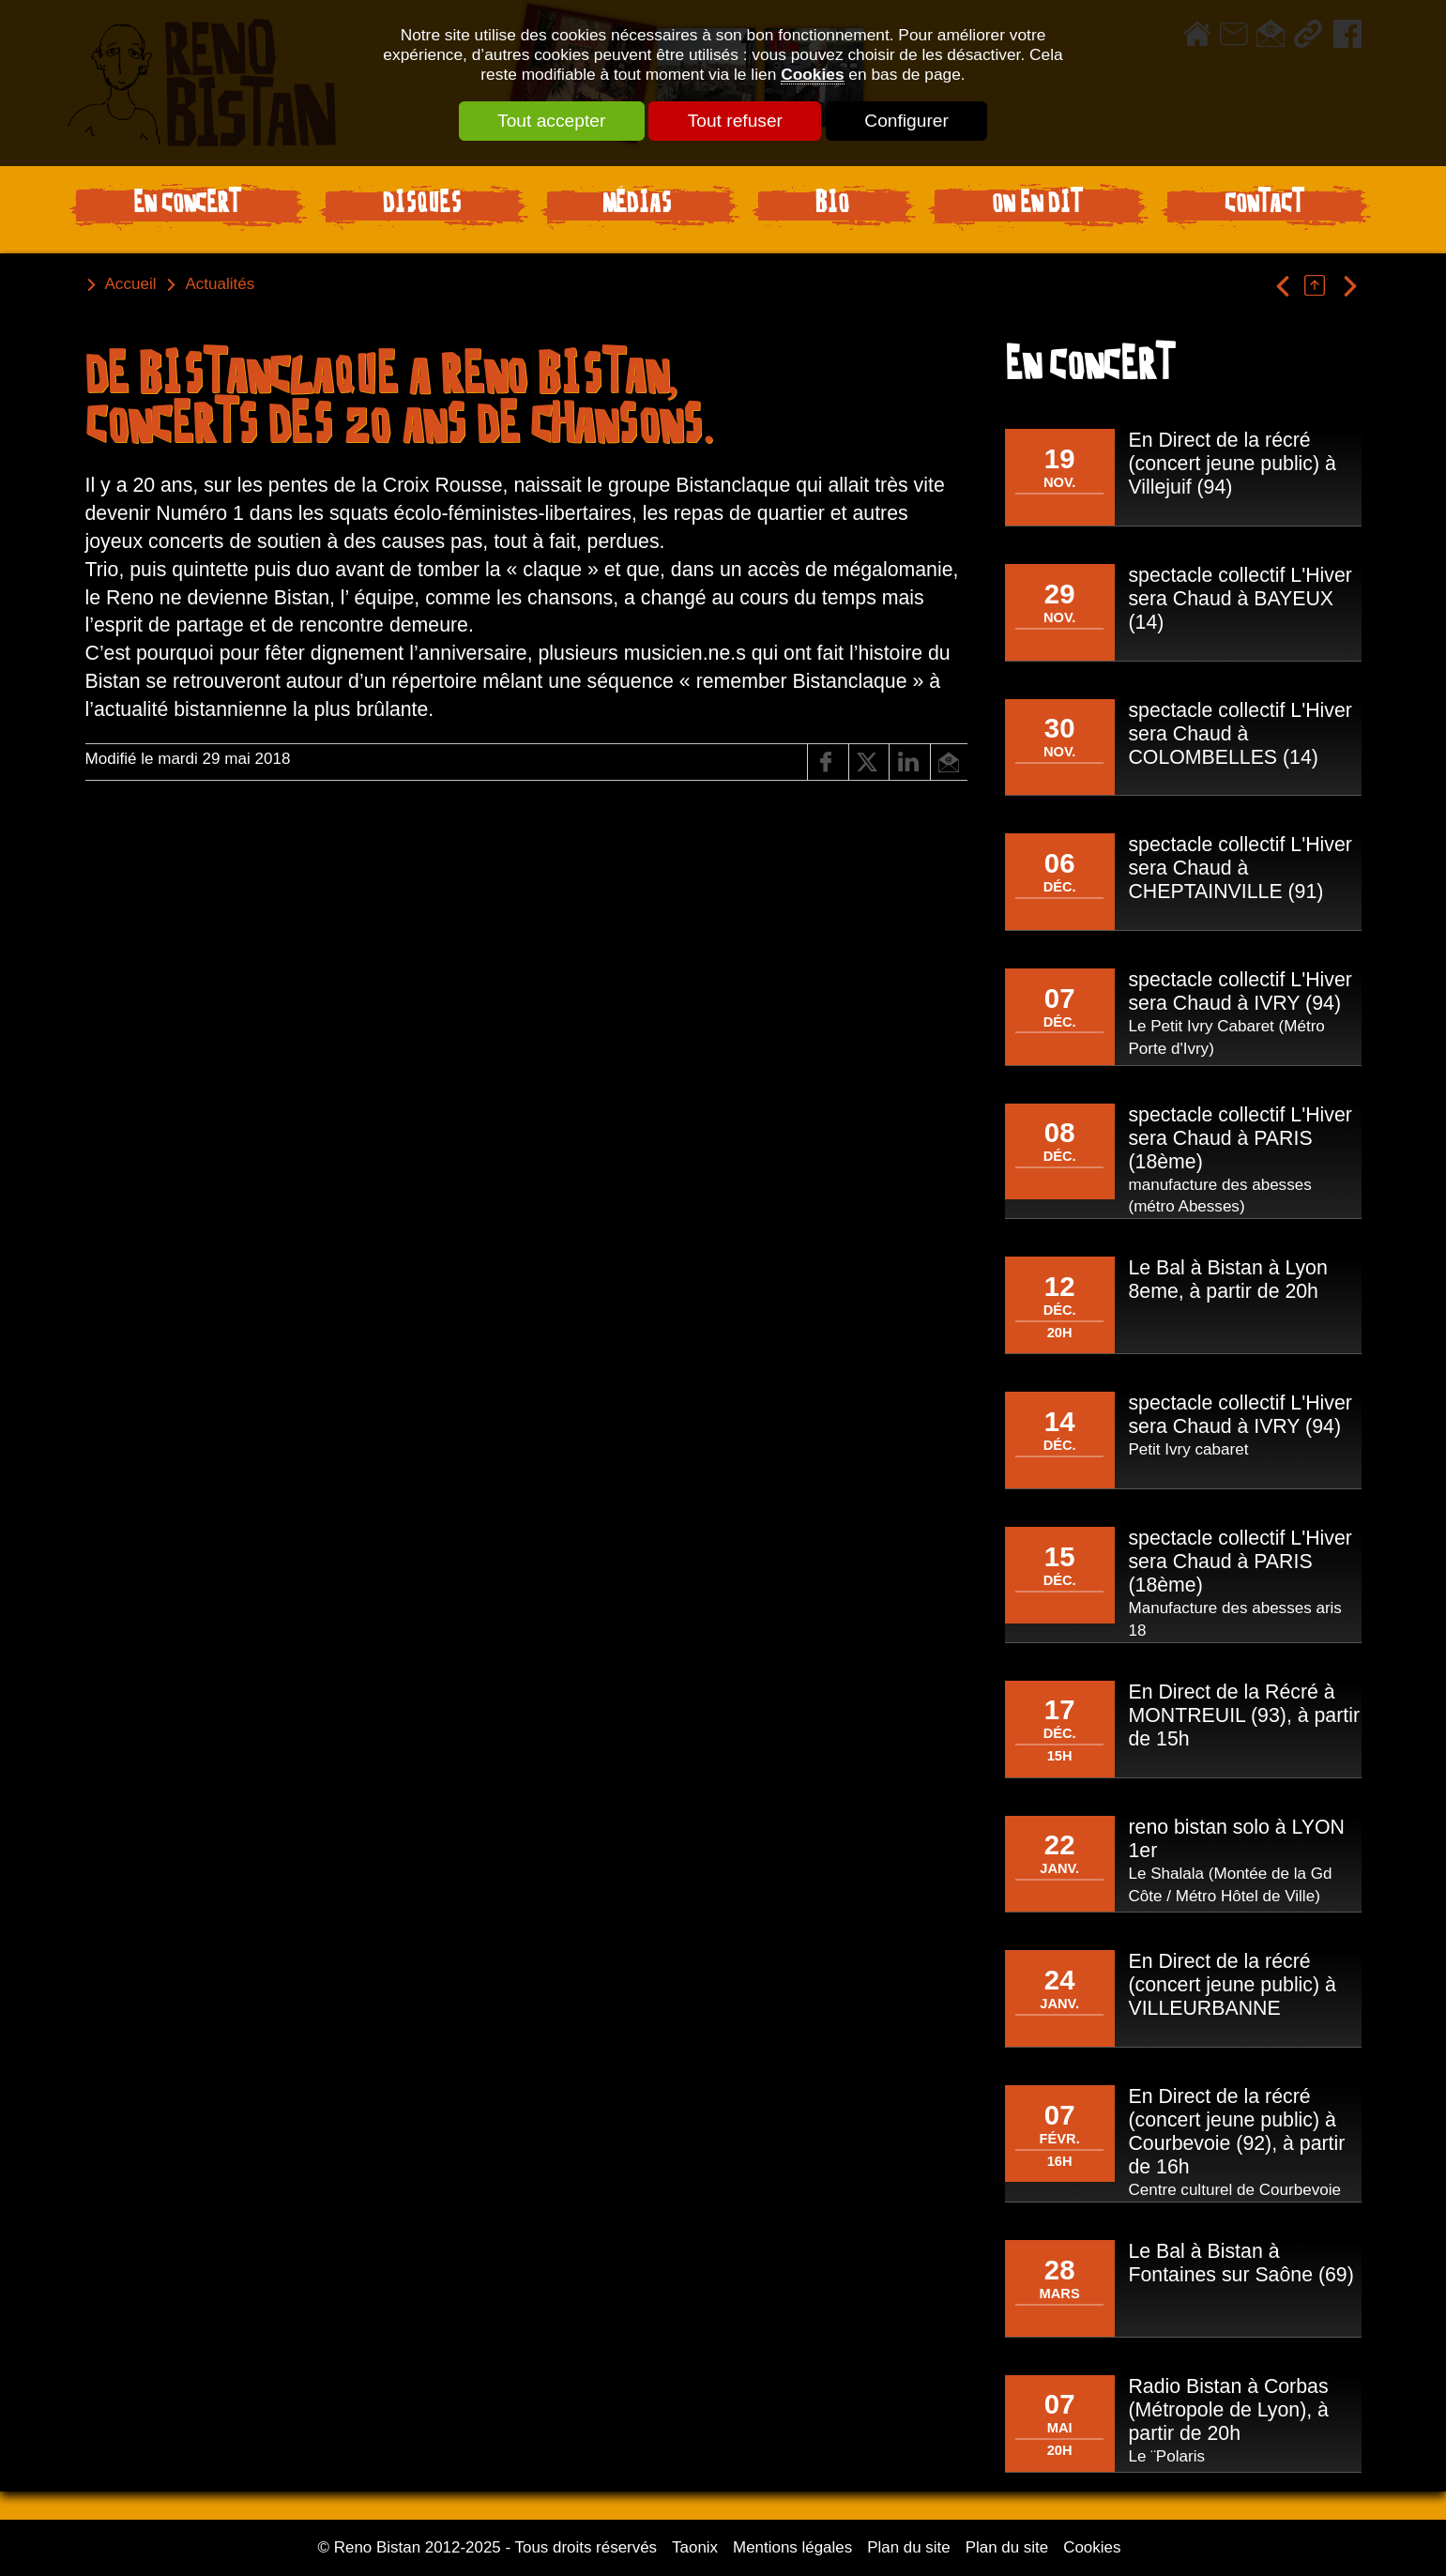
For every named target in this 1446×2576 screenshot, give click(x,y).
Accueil (131, 284)
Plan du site (909, 2547)
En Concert (186, 205)
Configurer (908, 120)
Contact (1264, 205)
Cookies (812, 74)
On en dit (1037, 205)
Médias (638, 205)
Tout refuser (735, 120)
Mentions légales (792, 2547)
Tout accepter (550, 120)
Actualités (219, 284)
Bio (832, 205)
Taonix (695, 2547)
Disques (422, 205)
